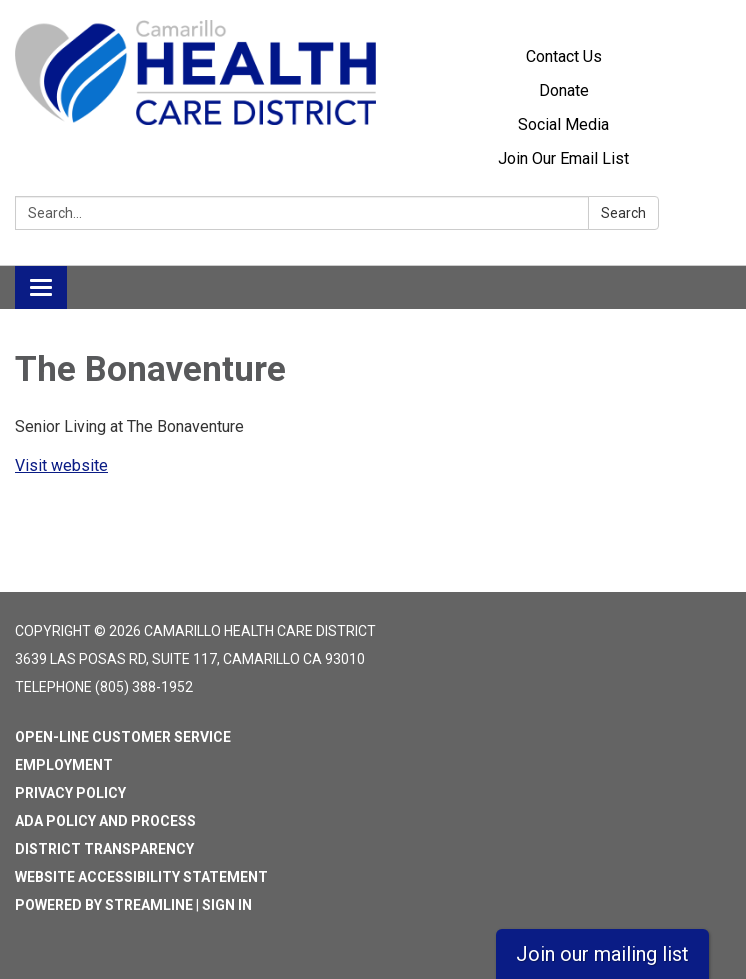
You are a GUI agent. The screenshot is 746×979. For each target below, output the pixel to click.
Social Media (563, 124)
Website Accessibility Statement (141, 877)
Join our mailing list (602, 954)
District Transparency (104, 849)
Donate (564, 90)
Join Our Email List (563, 158)
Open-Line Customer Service (123, 737)
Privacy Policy (70, 793)
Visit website (61, 465)
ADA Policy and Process (105, 821)
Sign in (227, 905)
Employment (64, 765)
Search (623, 213)
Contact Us (564, 56)
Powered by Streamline (104, 905)
